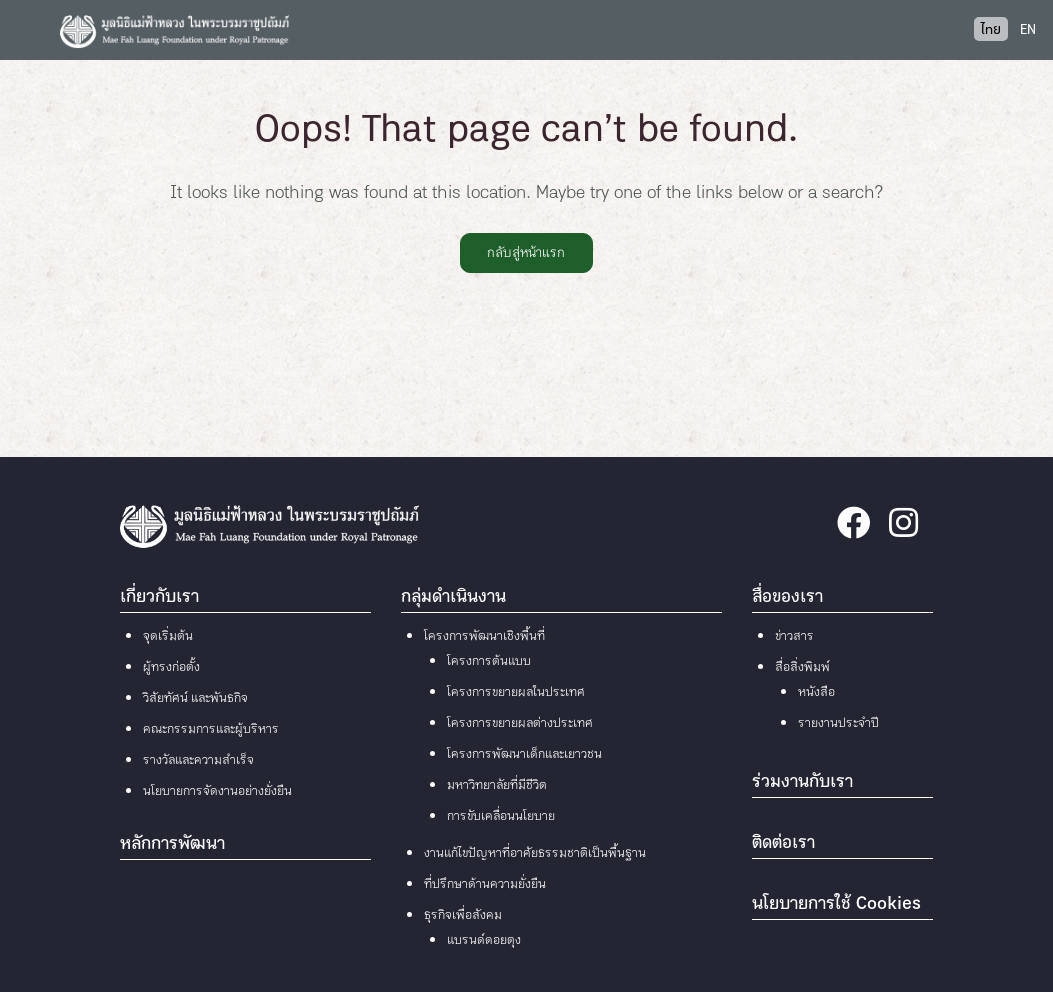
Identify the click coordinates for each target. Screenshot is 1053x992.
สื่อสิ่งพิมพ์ (802, 668)
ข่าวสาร (794, 637)
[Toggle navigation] (30, 30)
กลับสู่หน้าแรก (526, 253)
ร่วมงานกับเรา (802, 783)
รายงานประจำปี (838, 724)
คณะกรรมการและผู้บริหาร (211, 730)
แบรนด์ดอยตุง (484, 941)
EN (1028, 30)
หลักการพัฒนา (172, 845)
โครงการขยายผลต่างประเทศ (520, 724)
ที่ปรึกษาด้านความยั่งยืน (485, 885)
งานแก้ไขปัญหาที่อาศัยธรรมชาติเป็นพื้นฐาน (535, 854)
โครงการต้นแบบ (489, 662)
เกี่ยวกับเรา (159, 598)
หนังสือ (816, 693)
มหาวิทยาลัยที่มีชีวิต (497, 786)
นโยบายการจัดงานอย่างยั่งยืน (217, 792)
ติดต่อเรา (783, 844)
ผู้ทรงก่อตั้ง (171, 668)
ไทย (991, 30)
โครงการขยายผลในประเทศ (516, 693)
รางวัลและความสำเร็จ (198, 761)
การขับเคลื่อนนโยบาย (501, 817)
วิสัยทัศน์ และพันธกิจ (195, 699)
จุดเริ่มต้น (168, 637)
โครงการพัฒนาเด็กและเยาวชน (524, 755)
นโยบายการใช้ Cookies (836, 905)
